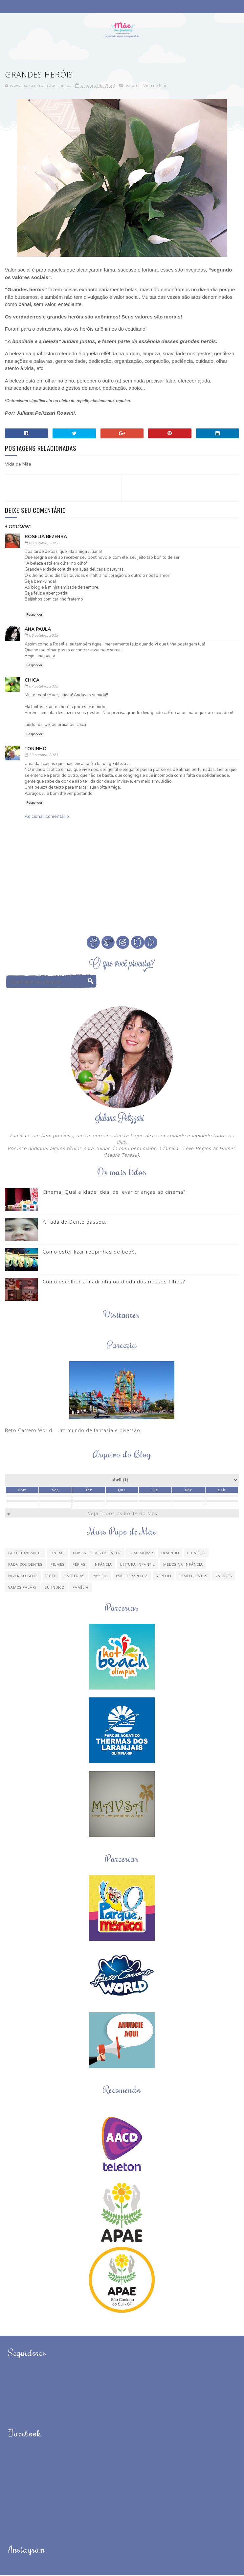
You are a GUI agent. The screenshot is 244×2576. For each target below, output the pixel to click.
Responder (34, 615)
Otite (51, 1576)
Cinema (57, 1553)
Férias (79, 1565)
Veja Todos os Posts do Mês (122, 1514)
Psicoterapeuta (132, 1576)
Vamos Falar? (22, 1588)
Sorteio (163, 1576)
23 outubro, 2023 (43, 755)
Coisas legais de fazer (97, 1553)
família (81, 1588)
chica (32, 681)
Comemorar (141, 1553)
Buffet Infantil (25, 1553)
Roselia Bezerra (46, 538)
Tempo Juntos (193, 1576)
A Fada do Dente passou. (75, 1222)
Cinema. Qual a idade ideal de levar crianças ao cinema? (114, 1193)
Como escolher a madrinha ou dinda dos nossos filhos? (114, 1282)
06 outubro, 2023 (43, 543)
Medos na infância (183, 1565)
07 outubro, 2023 (43, 687)
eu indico (54, 1588)
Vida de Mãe (155, 87)
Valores (133, 87)
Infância (103, 1565)
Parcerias (74, 1576)
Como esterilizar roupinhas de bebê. (90, 1252)
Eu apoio (196, 1553)
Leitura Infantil (137, 1565)
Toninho (36, 750)
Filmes (57, 1565)
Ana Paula (38, 630)
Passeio (100, 1576)
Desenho (170, 1553)
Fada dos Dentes (25, 1565)
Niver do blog (23, 1576)
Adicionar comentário (47, 817)
